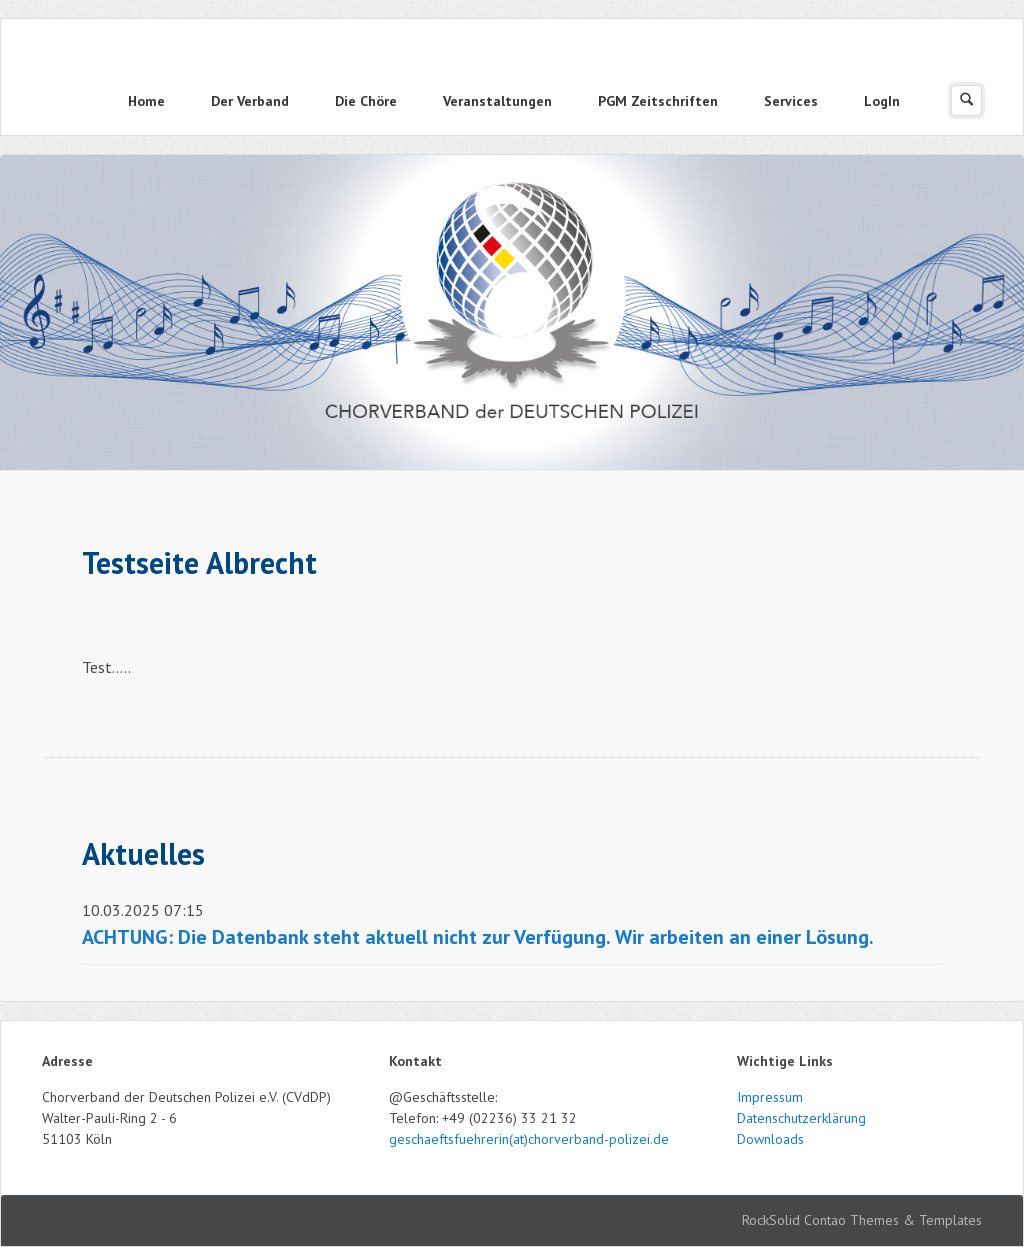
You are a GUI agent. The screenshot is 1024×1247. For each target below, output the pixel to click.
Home (146, 101)
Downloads (770, 1139)
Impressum (770, 1097)
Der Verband (250, 101)
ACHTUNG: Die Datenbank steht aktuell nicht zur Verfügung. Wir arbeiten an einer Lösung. (478, 937)
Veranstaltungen (497, 101)
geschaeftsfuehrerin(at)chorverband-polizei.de (529, 1139)
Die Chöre (366, 101)
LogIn (882, 101)
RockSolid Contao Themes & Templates (862, 1220)
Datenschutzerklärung (801, 1118)
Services (791, 101)
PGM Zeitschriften (658, 101)
